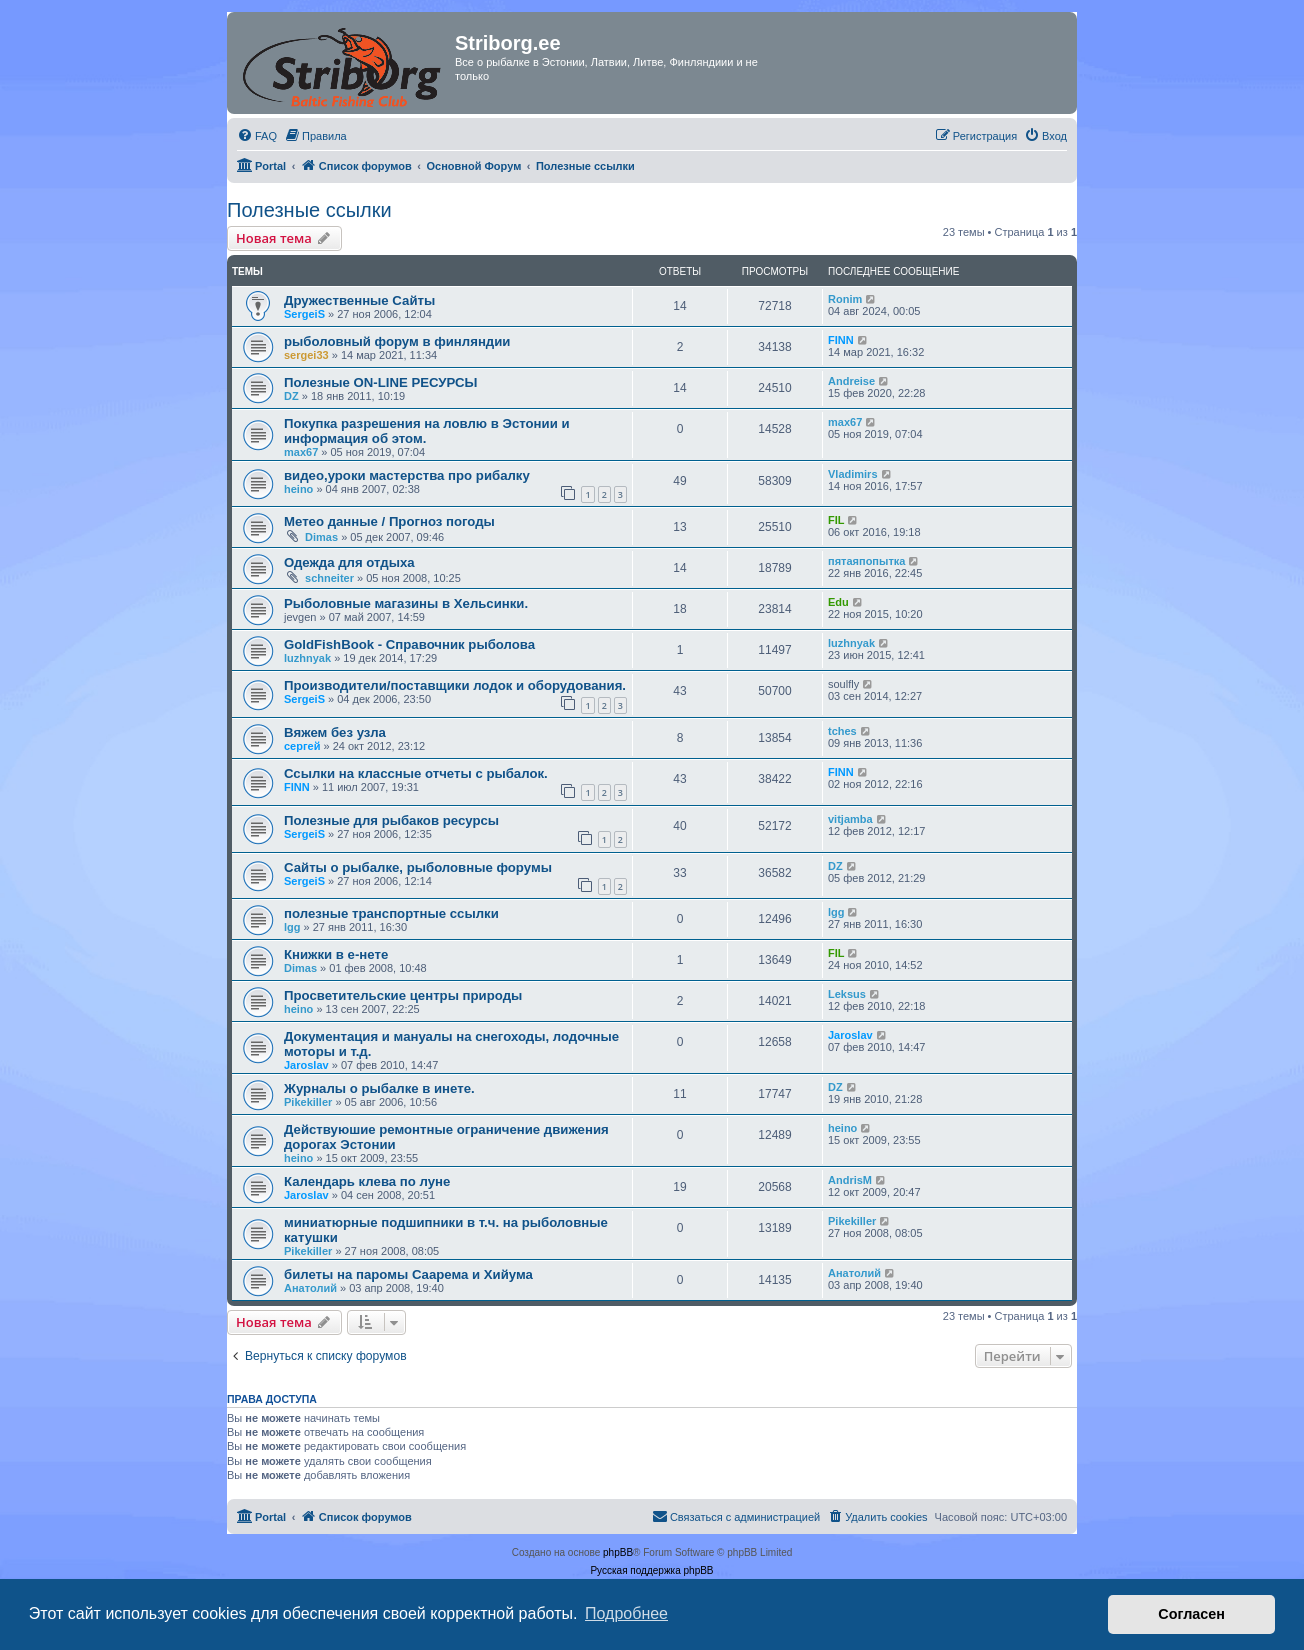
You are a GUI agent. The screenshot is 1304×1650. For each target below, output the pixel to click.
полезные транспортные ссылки (391, 913)
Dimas (321, 537)
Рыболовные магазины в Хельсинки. (406, 603)
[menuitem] (257, 136)
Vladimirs (853, 474)
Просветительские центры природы (403, 995)
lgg (292, 927)
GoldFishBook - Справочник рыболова (409, 644)
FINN (841, 340)
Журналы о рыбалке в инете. (379, 1088)
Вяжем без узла (335, 732)
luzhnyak (307, 658)
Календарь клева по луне (367, 1181)
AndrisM (850, 1180)
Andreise (851, 381)
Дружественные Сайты (359, 300)
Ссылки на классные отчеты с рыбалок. (416, 773)
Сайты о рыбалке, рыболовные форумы (418, 867)
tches (842, 731)
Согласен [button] (1191, 1614)
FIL (836, 520)
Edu (838, 602)
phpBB (618, 1552)
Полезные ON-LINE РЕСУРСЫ (380, 382)
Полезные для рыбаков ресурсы (391, 820)
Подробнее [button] (626, 1613)
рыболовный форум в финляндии (397, 341)
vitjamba (850, 819)
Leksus (847, 994)
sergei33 (306, 355)
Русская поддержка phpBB (651, 1570)
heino (298, 489)
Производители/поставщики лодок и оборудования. (455, 685)
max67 (301, 452)
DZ (291, 396)
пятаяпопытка (866, 561)
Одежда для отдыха (349, 562)
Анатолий (310, 1288)
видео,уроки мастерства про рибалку (407, 475)
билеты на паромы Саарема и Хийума (408, 1274)
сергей (302, 746)
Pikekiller (308, 1102)
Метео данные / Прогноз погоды (389, 521)
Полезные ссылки (309, 210)
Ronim (845, 299)
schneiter (329, 578)
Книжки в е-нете (336, 954)
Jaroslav (306, 1065)
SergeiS (304, 314)
